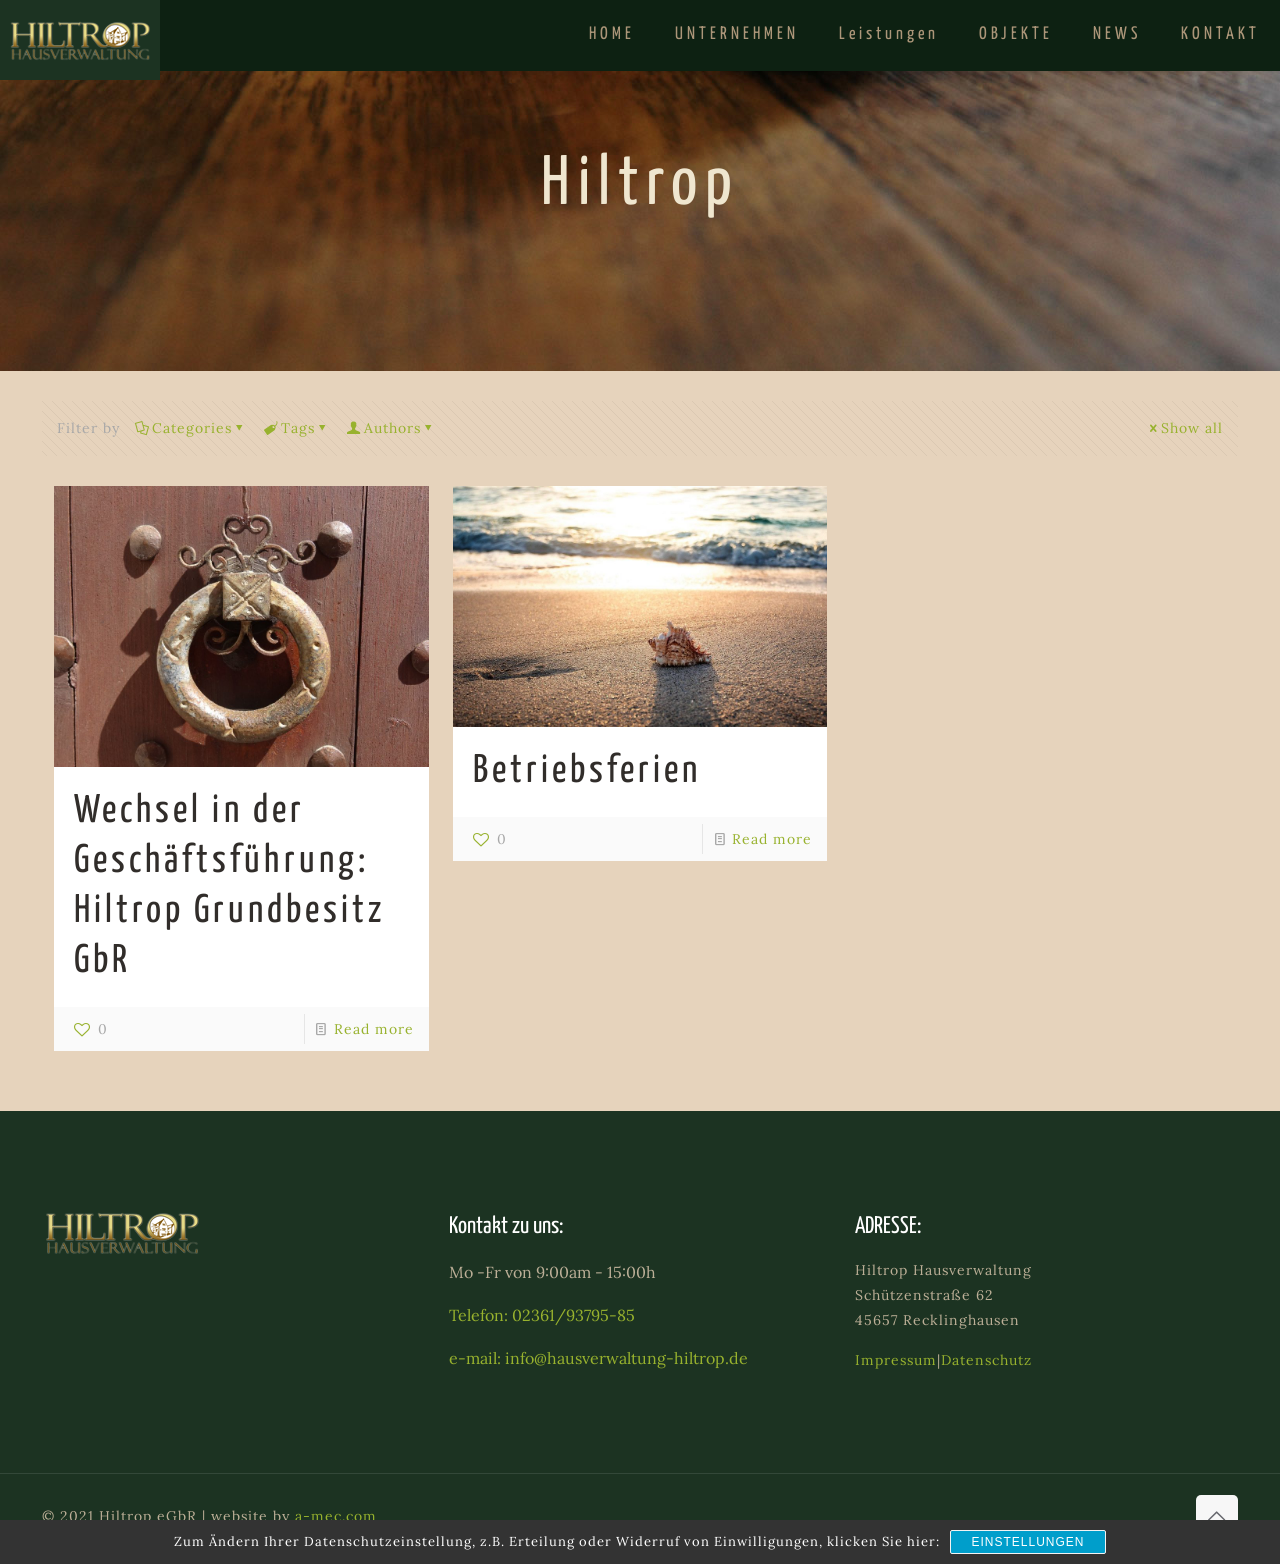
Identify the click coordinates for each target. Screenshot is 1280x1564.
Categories (190, 428)
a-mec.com (336, 1516)
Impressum (896, 1360)
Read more (374, 1029)
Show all (1185, 428)
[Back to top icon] (1217, 1516)
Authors (391, 428)
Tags (296, 428)
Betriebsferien (587, 771)
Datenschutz (986, 1360)
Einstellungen (1027, 1542)
